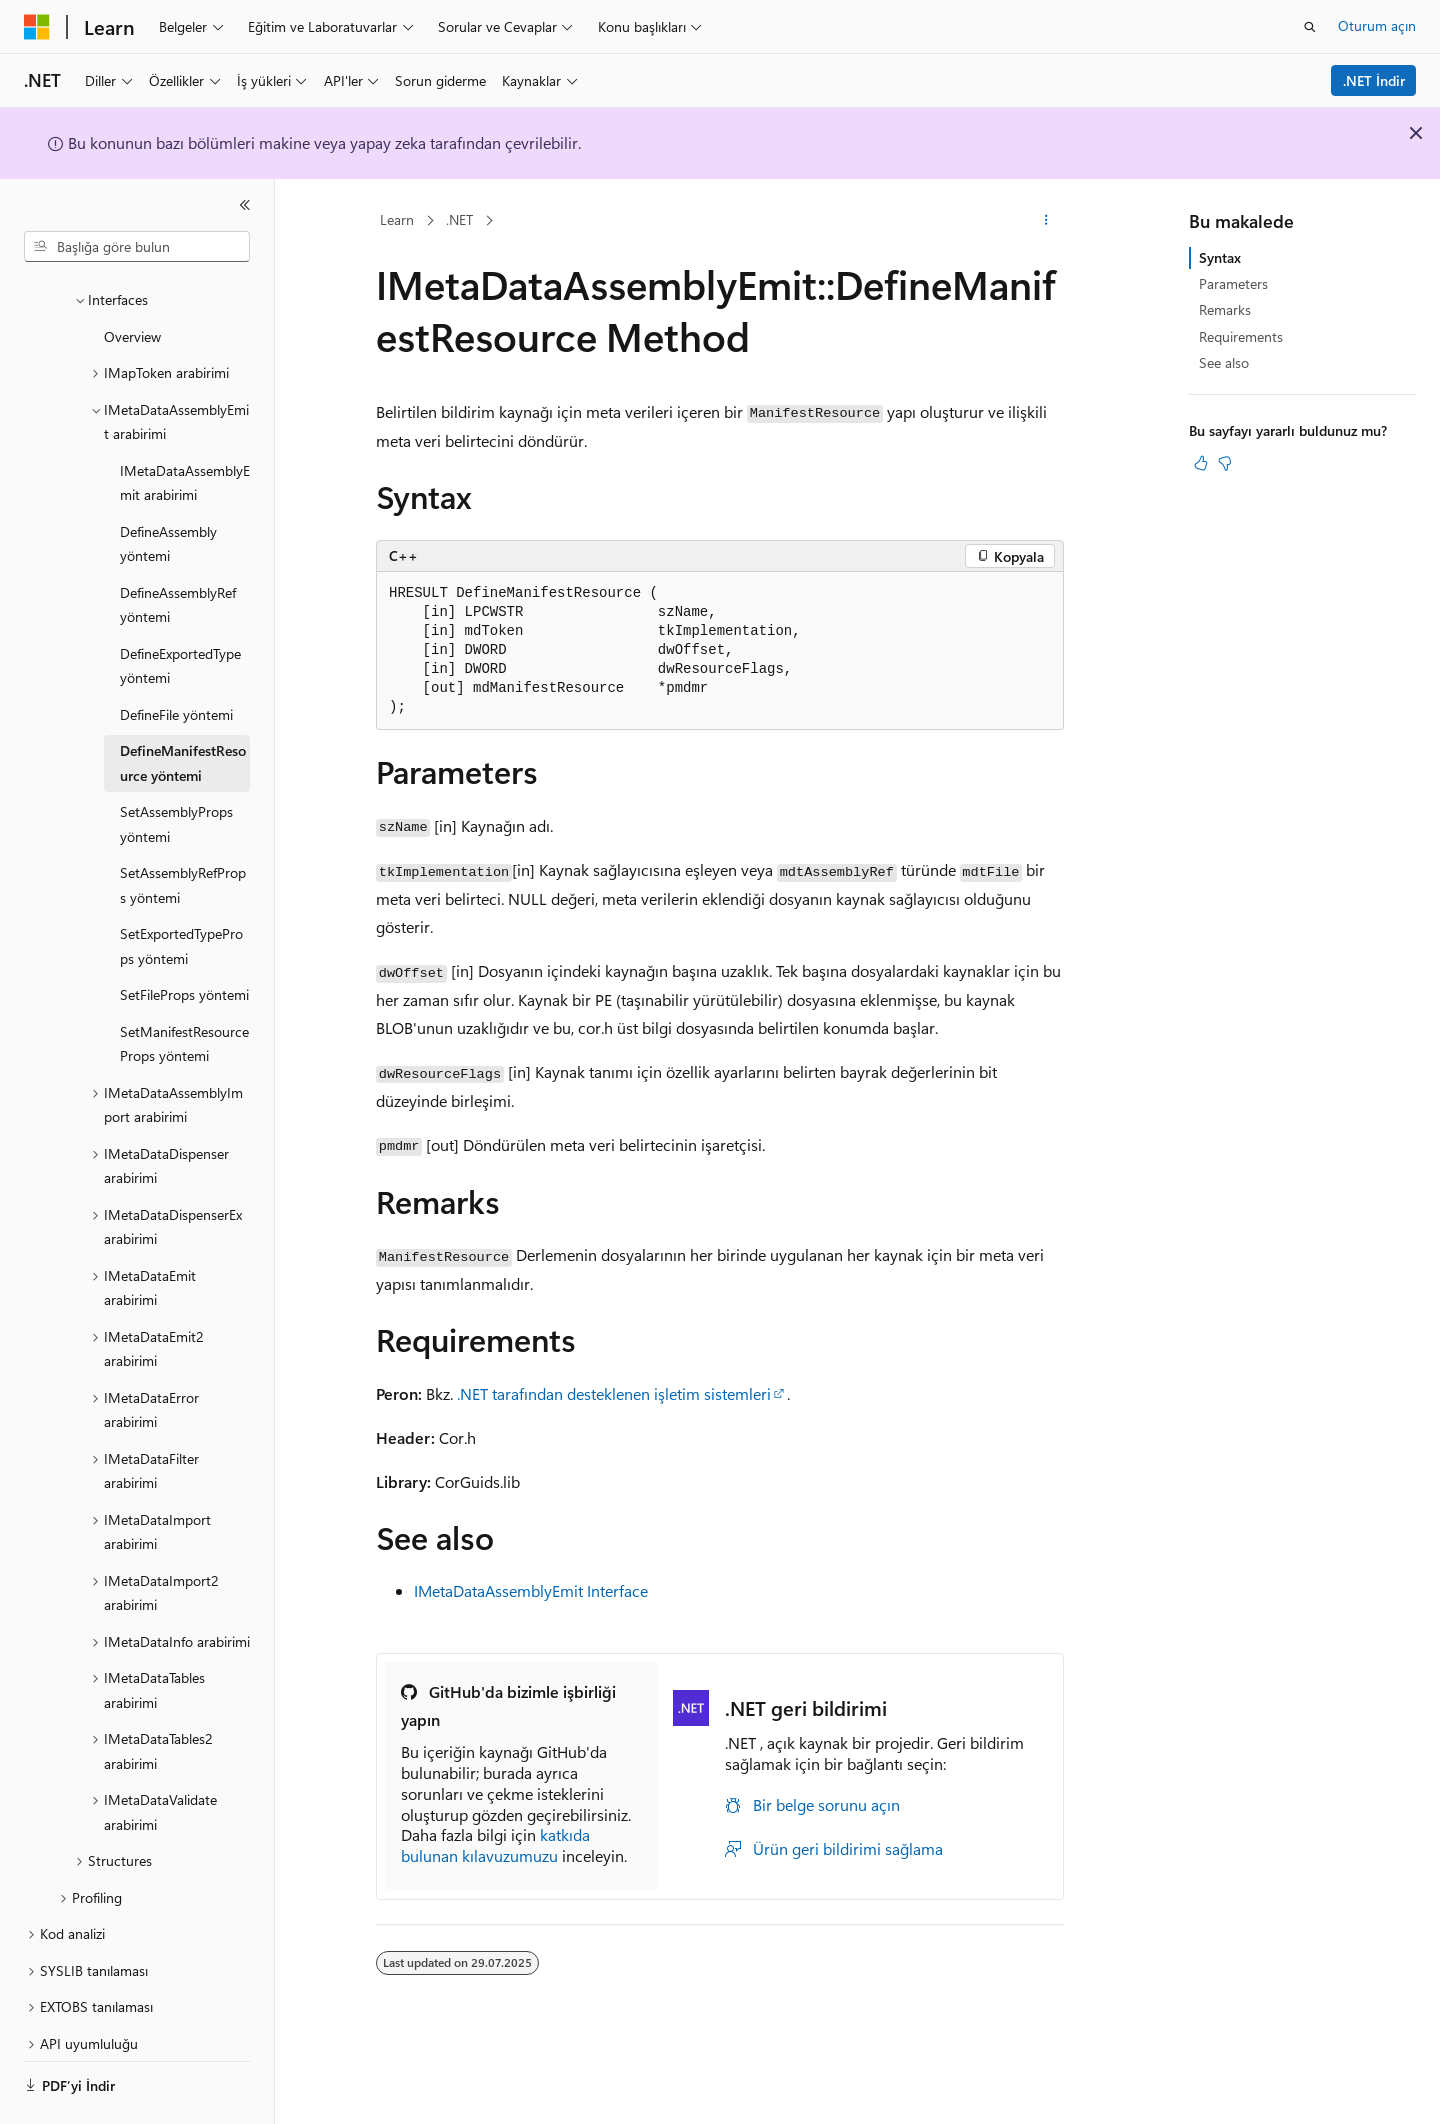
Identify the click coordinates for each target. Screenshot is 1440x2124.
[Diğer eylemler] (1046, 221)
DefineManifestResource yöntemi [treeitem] (183, 708)
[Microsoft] (37, 27)
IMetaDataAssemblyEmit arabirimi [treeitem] (185, 428)
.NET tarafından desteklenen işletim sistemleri (614, 1393)
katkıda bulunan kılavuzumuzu (495, 1845)
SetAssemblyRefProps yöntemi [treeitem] (183, 830)
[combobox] (137, 247)
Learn (397, 219)
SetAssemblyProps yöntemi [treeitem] (176, 769)
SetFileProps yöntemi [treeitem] (184, 939)
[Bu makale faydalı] (1201, 463)
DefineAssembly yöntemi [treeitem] (168, 489)
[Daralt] (245, 205)
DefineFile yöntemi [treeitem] (176, 659)
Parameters (1233, 283)
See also (1224, 362)
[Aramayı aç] (1310, 27)
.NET (459, 219)
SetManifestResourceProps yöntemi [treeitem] (184, 989)
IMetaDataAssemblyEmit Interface (531, 1590)
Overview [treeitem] (132, 281)
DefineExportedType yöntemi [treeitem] (180, 611)
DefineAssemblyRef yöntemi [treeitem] (178, 550)
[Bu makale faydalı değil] (1225, 463)
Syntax (1220, 257)
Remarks (1225, 309)
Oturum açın (1377, 25)
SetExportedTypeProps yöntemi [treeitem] (181, 891)
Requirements (1241, 336)
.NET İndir (1374, 80)
